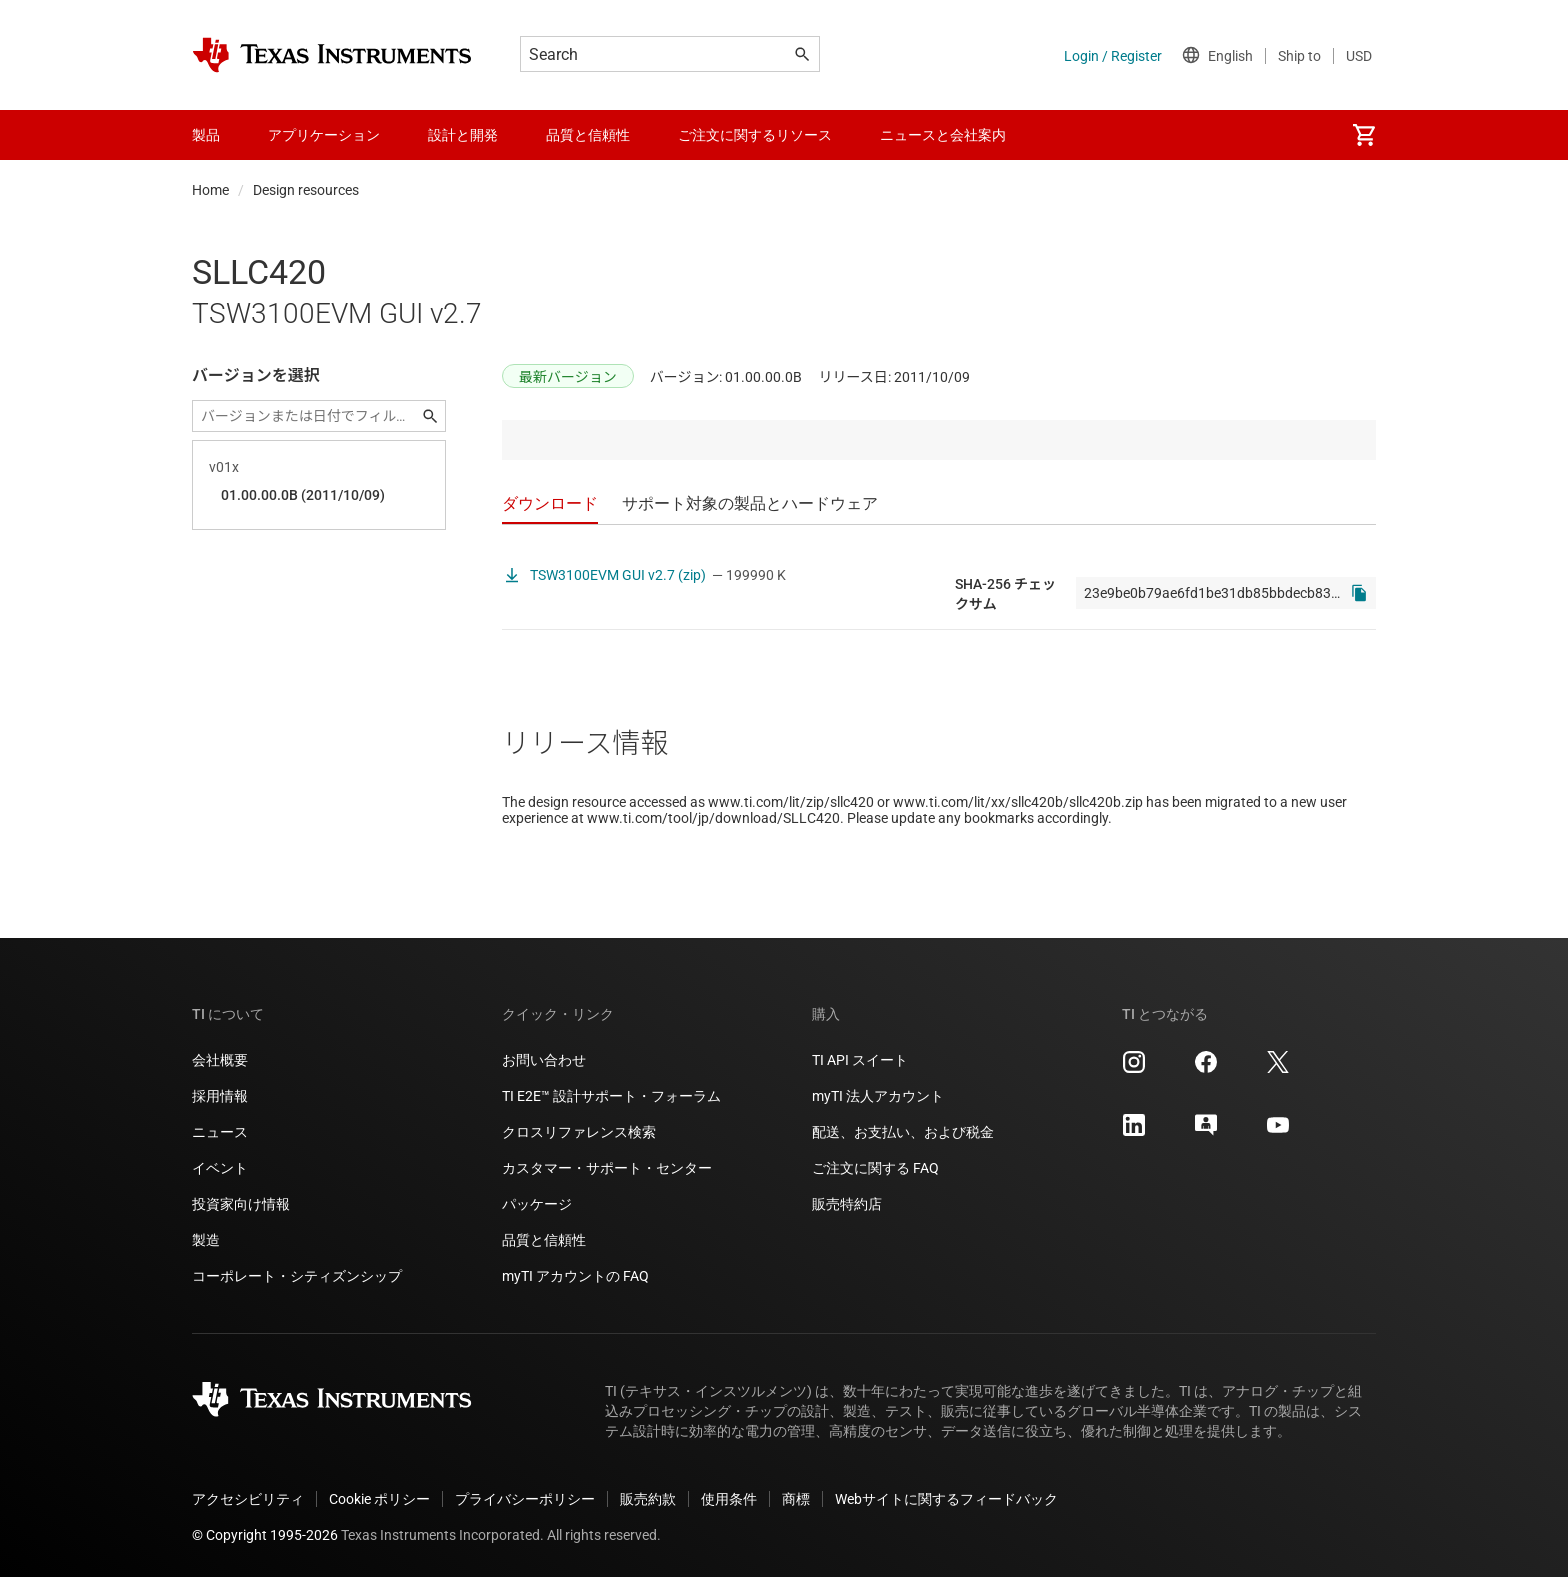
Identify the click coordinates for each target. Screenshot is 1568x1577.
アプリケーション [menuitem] (324, 135)
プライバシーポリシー (525, 1499)
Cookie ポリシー (379, 1499)
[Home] (332, 55)
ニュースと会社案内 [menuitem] (943, 135)
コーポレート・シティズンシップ (297, 1276)
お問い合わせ (544, 1060)
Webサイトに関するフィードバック (946, 1499)
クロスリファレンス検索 (579, 1132)
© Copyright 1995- (265, 1535)
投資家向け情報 (241, 1204)
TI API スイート (860, 1060)
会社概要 (220, 1060)
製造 (206, 1240)
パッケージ (537, 1204)
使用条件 (729, 1499)
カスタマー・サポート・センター (607, 1168)
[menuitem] (1364, 135)
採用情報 (220, 1096)
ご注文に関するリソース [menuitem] (755, 135)
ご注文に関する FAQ (875, 1168)
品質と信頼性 (544, 1240)
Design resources (306, 190)
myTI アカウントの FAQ (575, 1276)
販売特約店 (847, 1204)
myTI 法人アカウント (878, 1096)
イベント (220, 1168)
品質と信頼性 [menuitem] (588, 135)
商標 (796, 1499)
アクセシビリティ (248, 1499)
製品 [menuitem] (206, 135)
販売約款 (648, 1499)
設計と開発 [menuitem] (463, 135)
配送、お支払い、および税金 (903, 1132)
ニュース (220, 1132)
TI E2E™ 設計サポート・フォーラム (611, 1096)
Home (210, 190)
